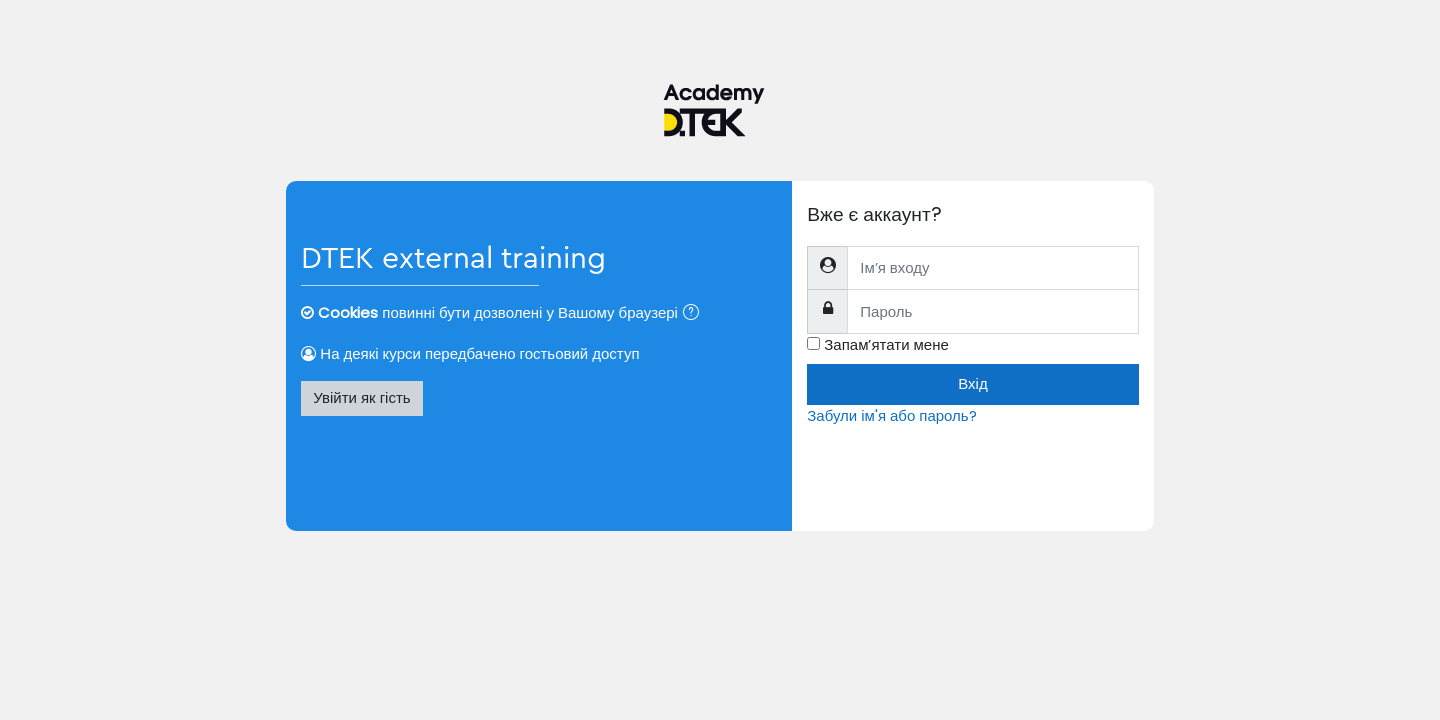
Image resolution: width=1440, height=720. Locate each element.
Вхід (972, 383)
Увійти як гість (361, 397)
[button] (695, 314)
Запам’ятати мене (886, 344)
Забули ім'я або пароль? (891, 415)
